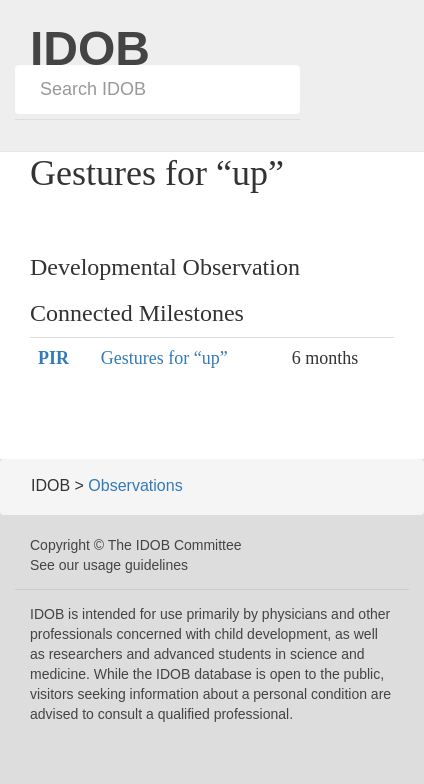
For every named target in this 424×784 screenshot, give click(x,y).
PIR (53, 358)
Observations (135, 485)
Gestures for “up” (164, 358)
